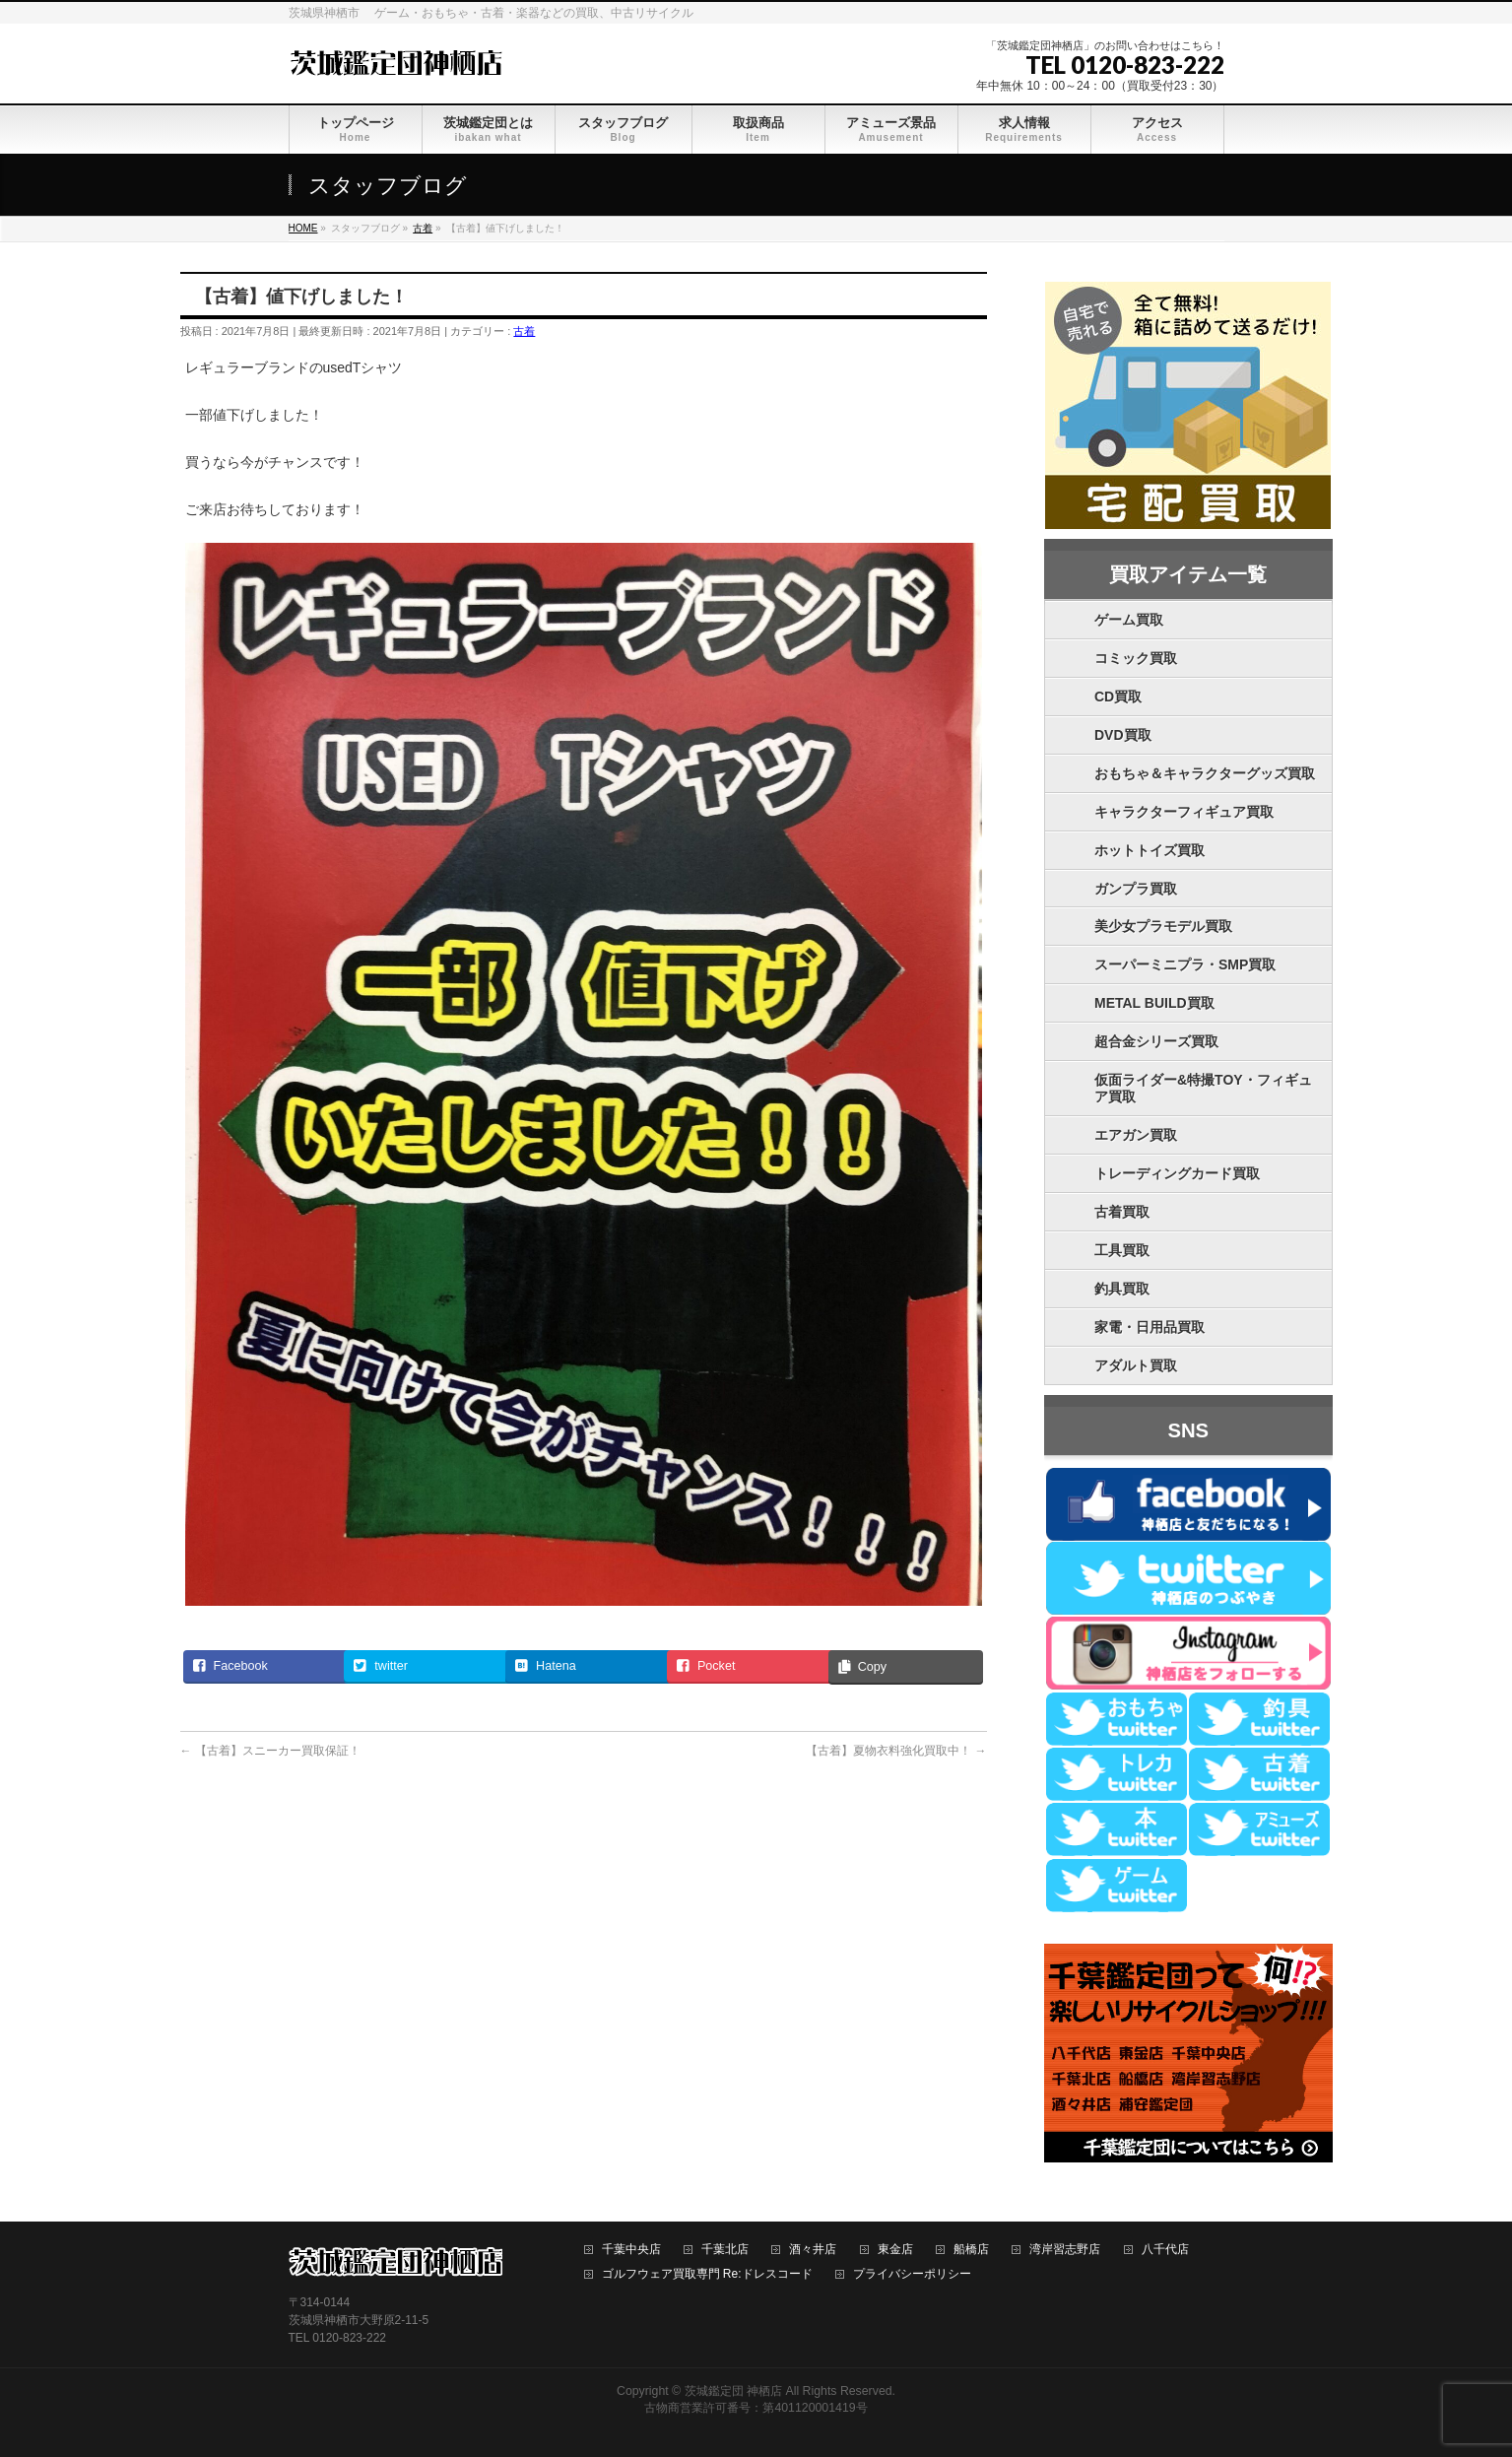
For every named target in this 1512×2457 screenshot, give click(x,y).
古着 (524, 331)
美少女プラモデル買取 (1163, 926)
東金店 (895, 2249)
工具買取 (1122, 1250)
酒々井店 (812, 2249)
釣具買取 (1122, 1288)
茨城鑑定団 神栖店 (733, 2391)
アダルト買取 (1135, 1365)
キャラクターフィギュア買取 (1184, 812)
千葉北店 (725, 2249)
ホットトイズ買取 (1149, 850)
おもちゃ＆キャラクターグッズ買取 (1204, 773)
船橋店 (971, 2249)
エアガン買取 (1135, 1135)
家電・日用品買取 (1149, 1327)
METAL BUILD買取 (1154, 1003)
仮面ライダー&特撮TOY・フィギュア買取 (1203, 1088)
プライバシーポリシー (912, 2274)
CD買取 (1118, 696)
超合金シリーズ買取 (1156, 1041)
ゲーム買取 (1128, 620)
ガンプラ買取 (1135, 888)
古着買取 (1122, 1212)
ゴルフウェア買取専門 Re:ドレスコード (707, 2274)
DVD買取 (1122, 735)
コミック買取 (1135, 658)
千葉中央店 (631, 2249)
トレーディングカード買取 (1177, 1173)
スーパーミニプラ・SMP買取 (1185, 964)
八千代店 (1165, 2249)
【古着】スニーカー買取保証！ (270, 1751)
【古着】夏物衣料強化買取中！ (896, 1751)
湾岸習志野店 (1064, 2249)
